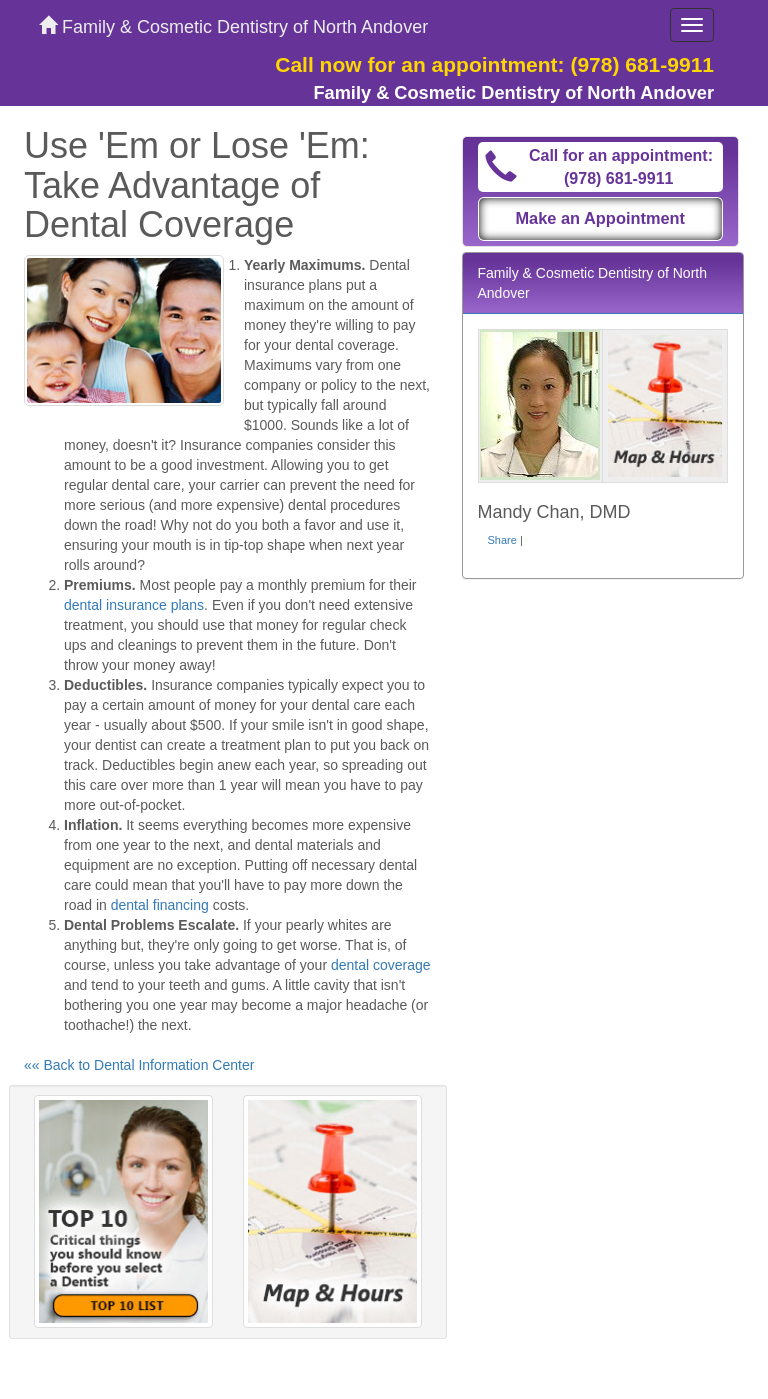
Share (502, 540)
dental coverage (381, 965)
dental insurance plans (134, 605)
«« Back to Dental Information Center (139, 1065)
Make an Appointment (600, 218)
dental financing (160, 905)
